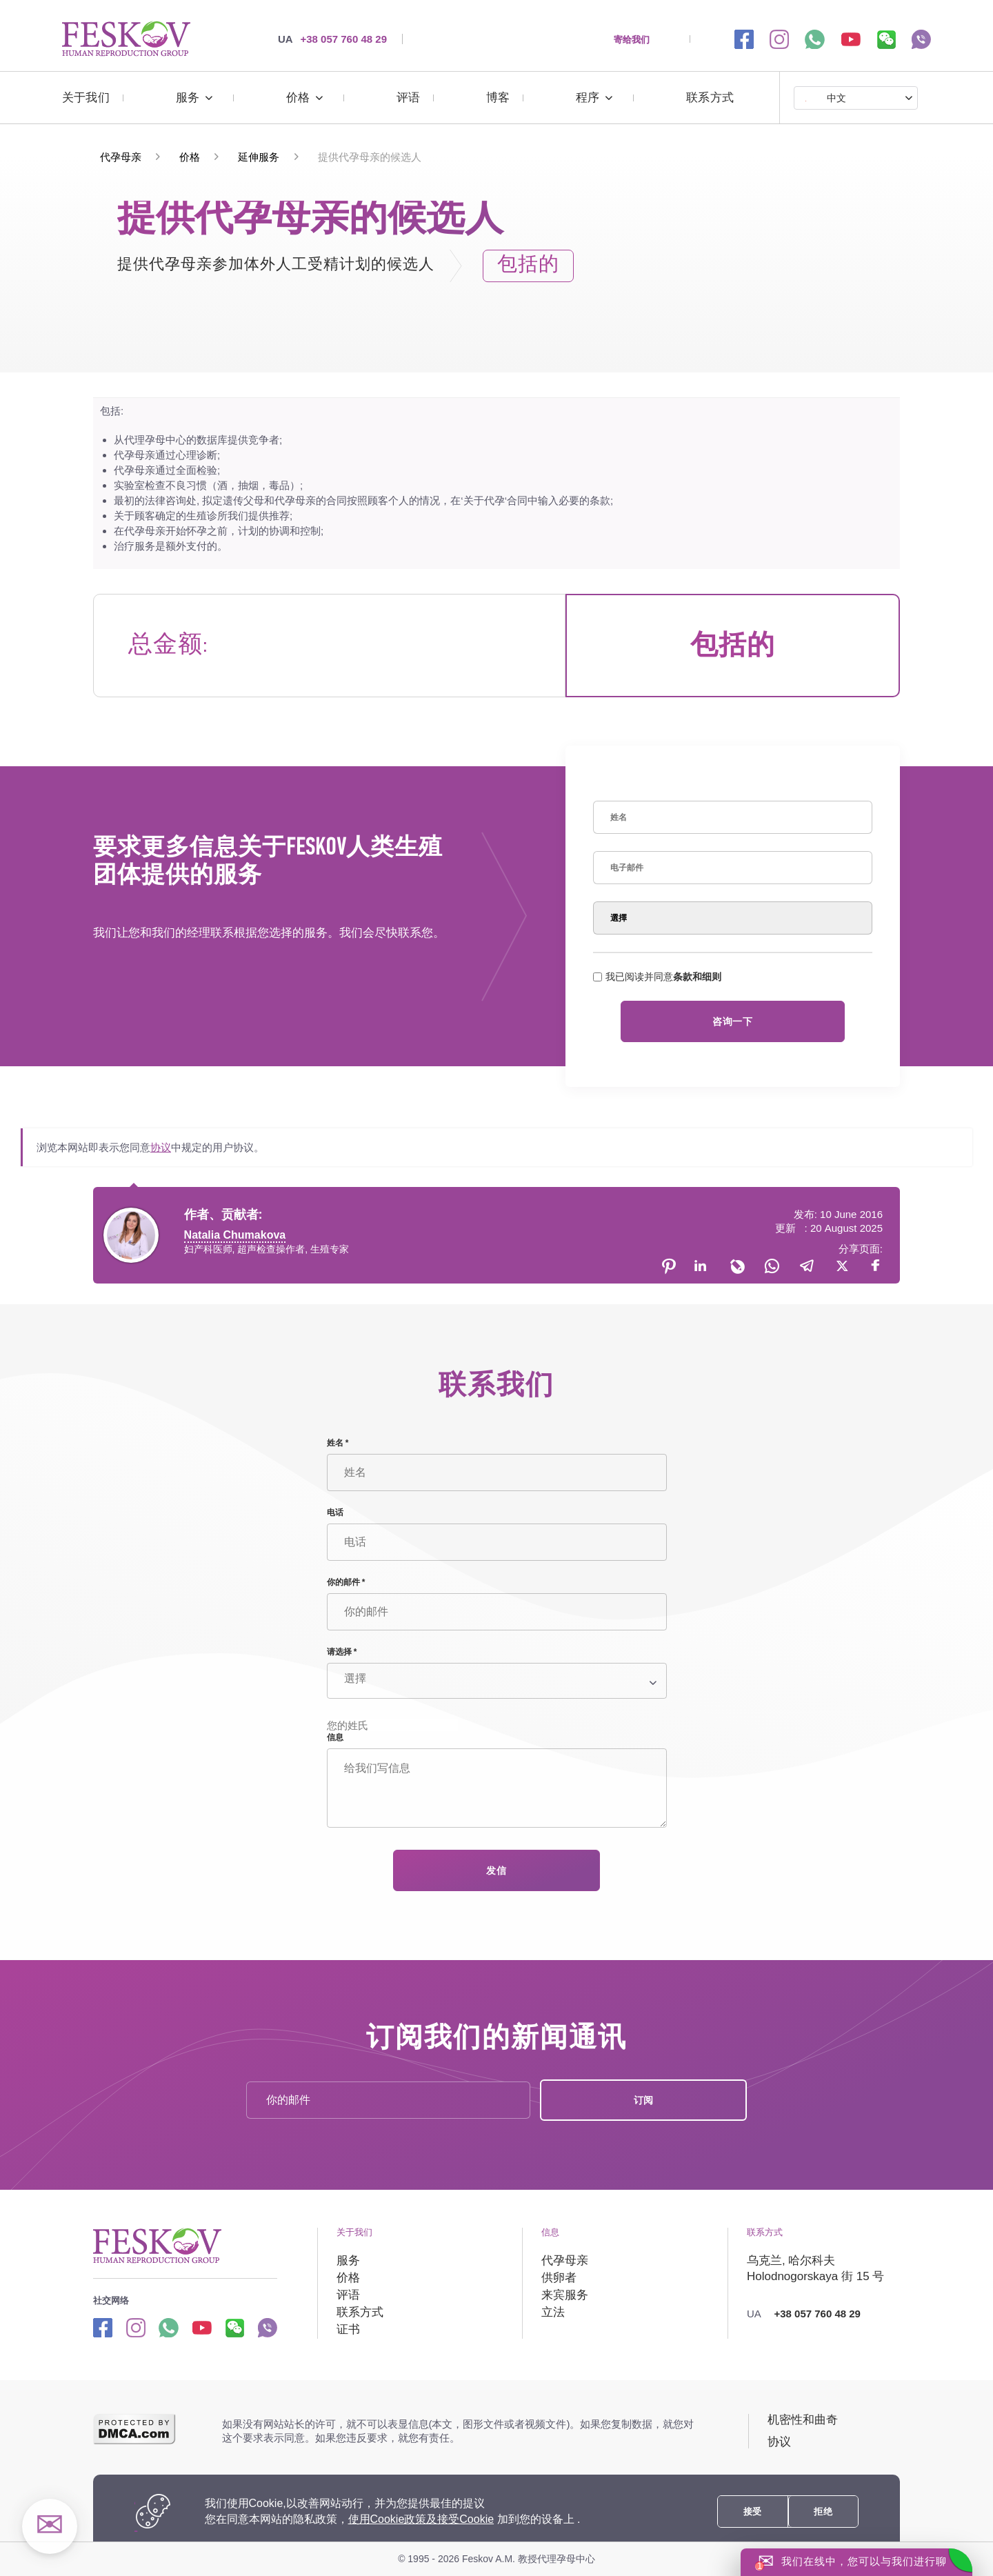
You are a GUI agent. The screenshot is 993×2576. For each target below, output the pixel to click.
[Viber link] (267, 2327)
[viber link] (921, 39)
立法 (553, 2312)
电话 (335, 1512)
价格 (298, 97)
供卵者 (558, 2277)
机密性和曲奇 (803, 2420)
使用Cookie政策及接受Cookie (421, 2519)
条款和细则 (697, 976)
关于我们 (86, 97)
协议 (160, 1147)
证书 (348, 2329)
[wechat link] (886, 39)
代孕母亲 (564, 2260)
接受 (752, 2511)
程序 (587, 97)
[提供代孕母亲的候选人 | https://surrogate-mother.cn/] (126, 39)
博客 (498, 97)
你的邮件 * (346, 1582)
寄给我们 (632, 39)
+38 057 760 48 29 (332, 39)
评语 (408, 97)
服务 (187, 97)
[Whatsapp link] (169, 2327)
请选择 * (342, 1652)
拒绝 (823, 2511)
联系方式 (710, 97)
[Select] (732, 918)
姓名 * (338, 1443)
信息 (335, 1737)
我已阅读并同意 (657, 976)
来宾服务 (564, 2295)
